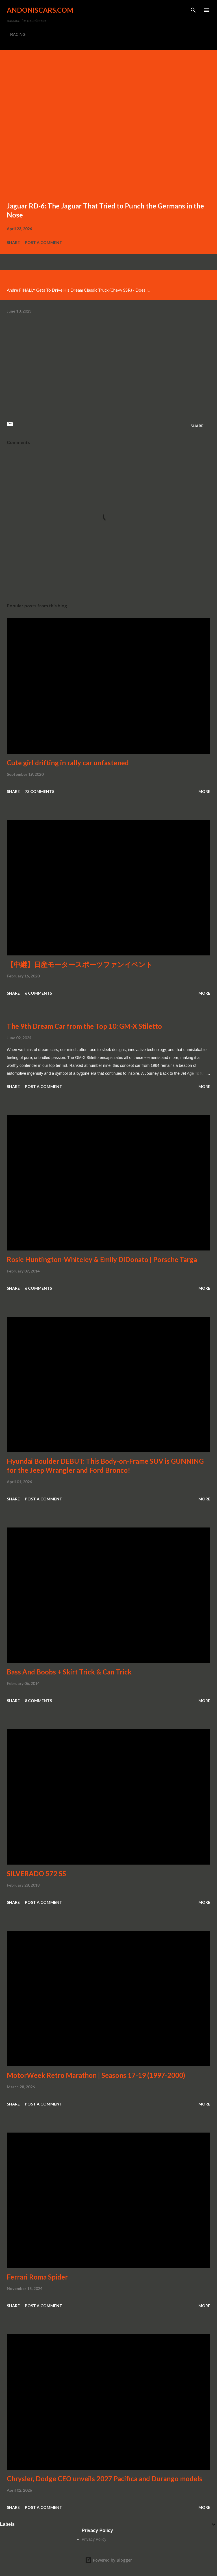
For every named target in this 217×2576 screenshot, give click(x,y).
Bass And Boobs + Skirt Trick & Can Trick (69, 1672)
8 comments (38, 1700)
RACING (17, 34)
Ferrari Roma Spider (37, 2277)
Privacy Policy (94, 2539)
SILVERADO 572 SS (36, 1873)
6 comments (38, 993)
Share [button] (13, 242)
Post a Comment (43, 242)
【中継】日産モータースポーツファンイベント (80, 964)
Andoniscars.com (40, 10)
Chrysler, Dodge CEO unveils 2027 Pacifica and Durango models (104, 2478)
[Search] (193, 10)
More (204, 791)
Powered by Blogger (108, 2560)
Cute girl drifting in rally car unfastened (68, 763)
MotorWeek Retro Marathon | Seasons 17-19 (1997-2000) (96, 2075)
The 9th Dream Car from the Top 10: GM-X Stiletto (84, 1026)
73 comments (39, 791)
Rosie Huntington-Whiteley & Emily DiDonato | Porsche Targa (102, 1259)
